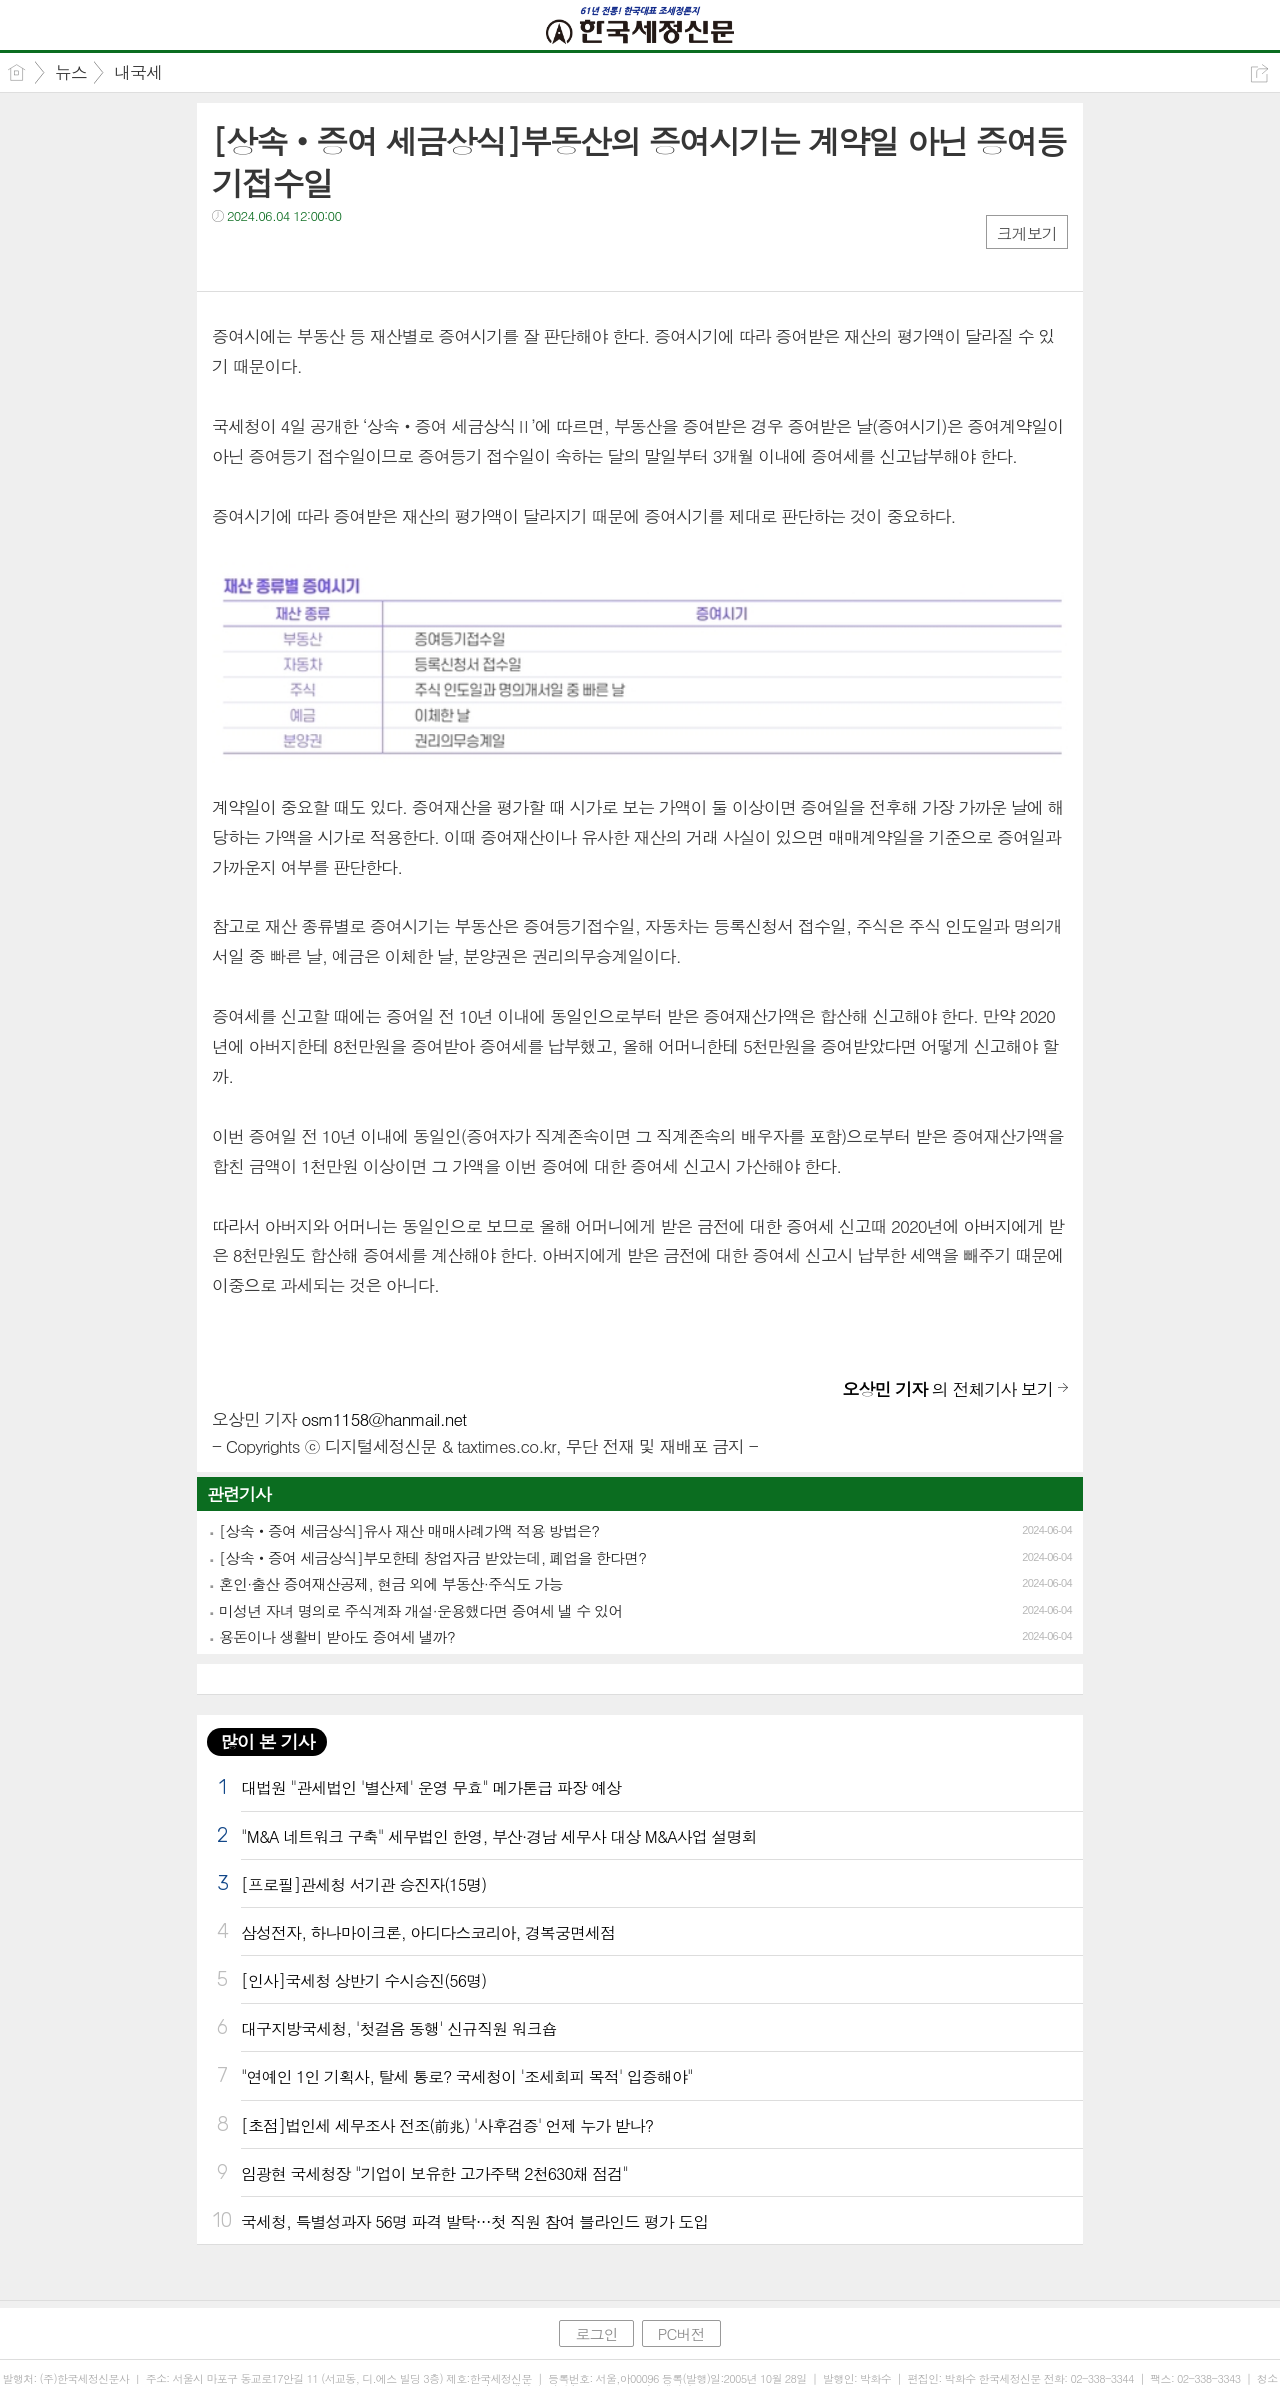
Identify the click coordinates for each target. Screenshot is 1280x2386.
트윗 (269, 256)
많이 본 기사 (267, 1741)
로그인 (596, 2333)
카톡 (309, 256)
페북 (229, 256)
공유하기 (1259, 73)
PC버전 (681, 2333)
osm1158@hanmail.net (383, 1419)
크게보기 (1027, 233)
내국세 (138, 72)
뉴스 (71, 72)
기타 (349, 256)
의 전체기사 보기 (948, 1389)
